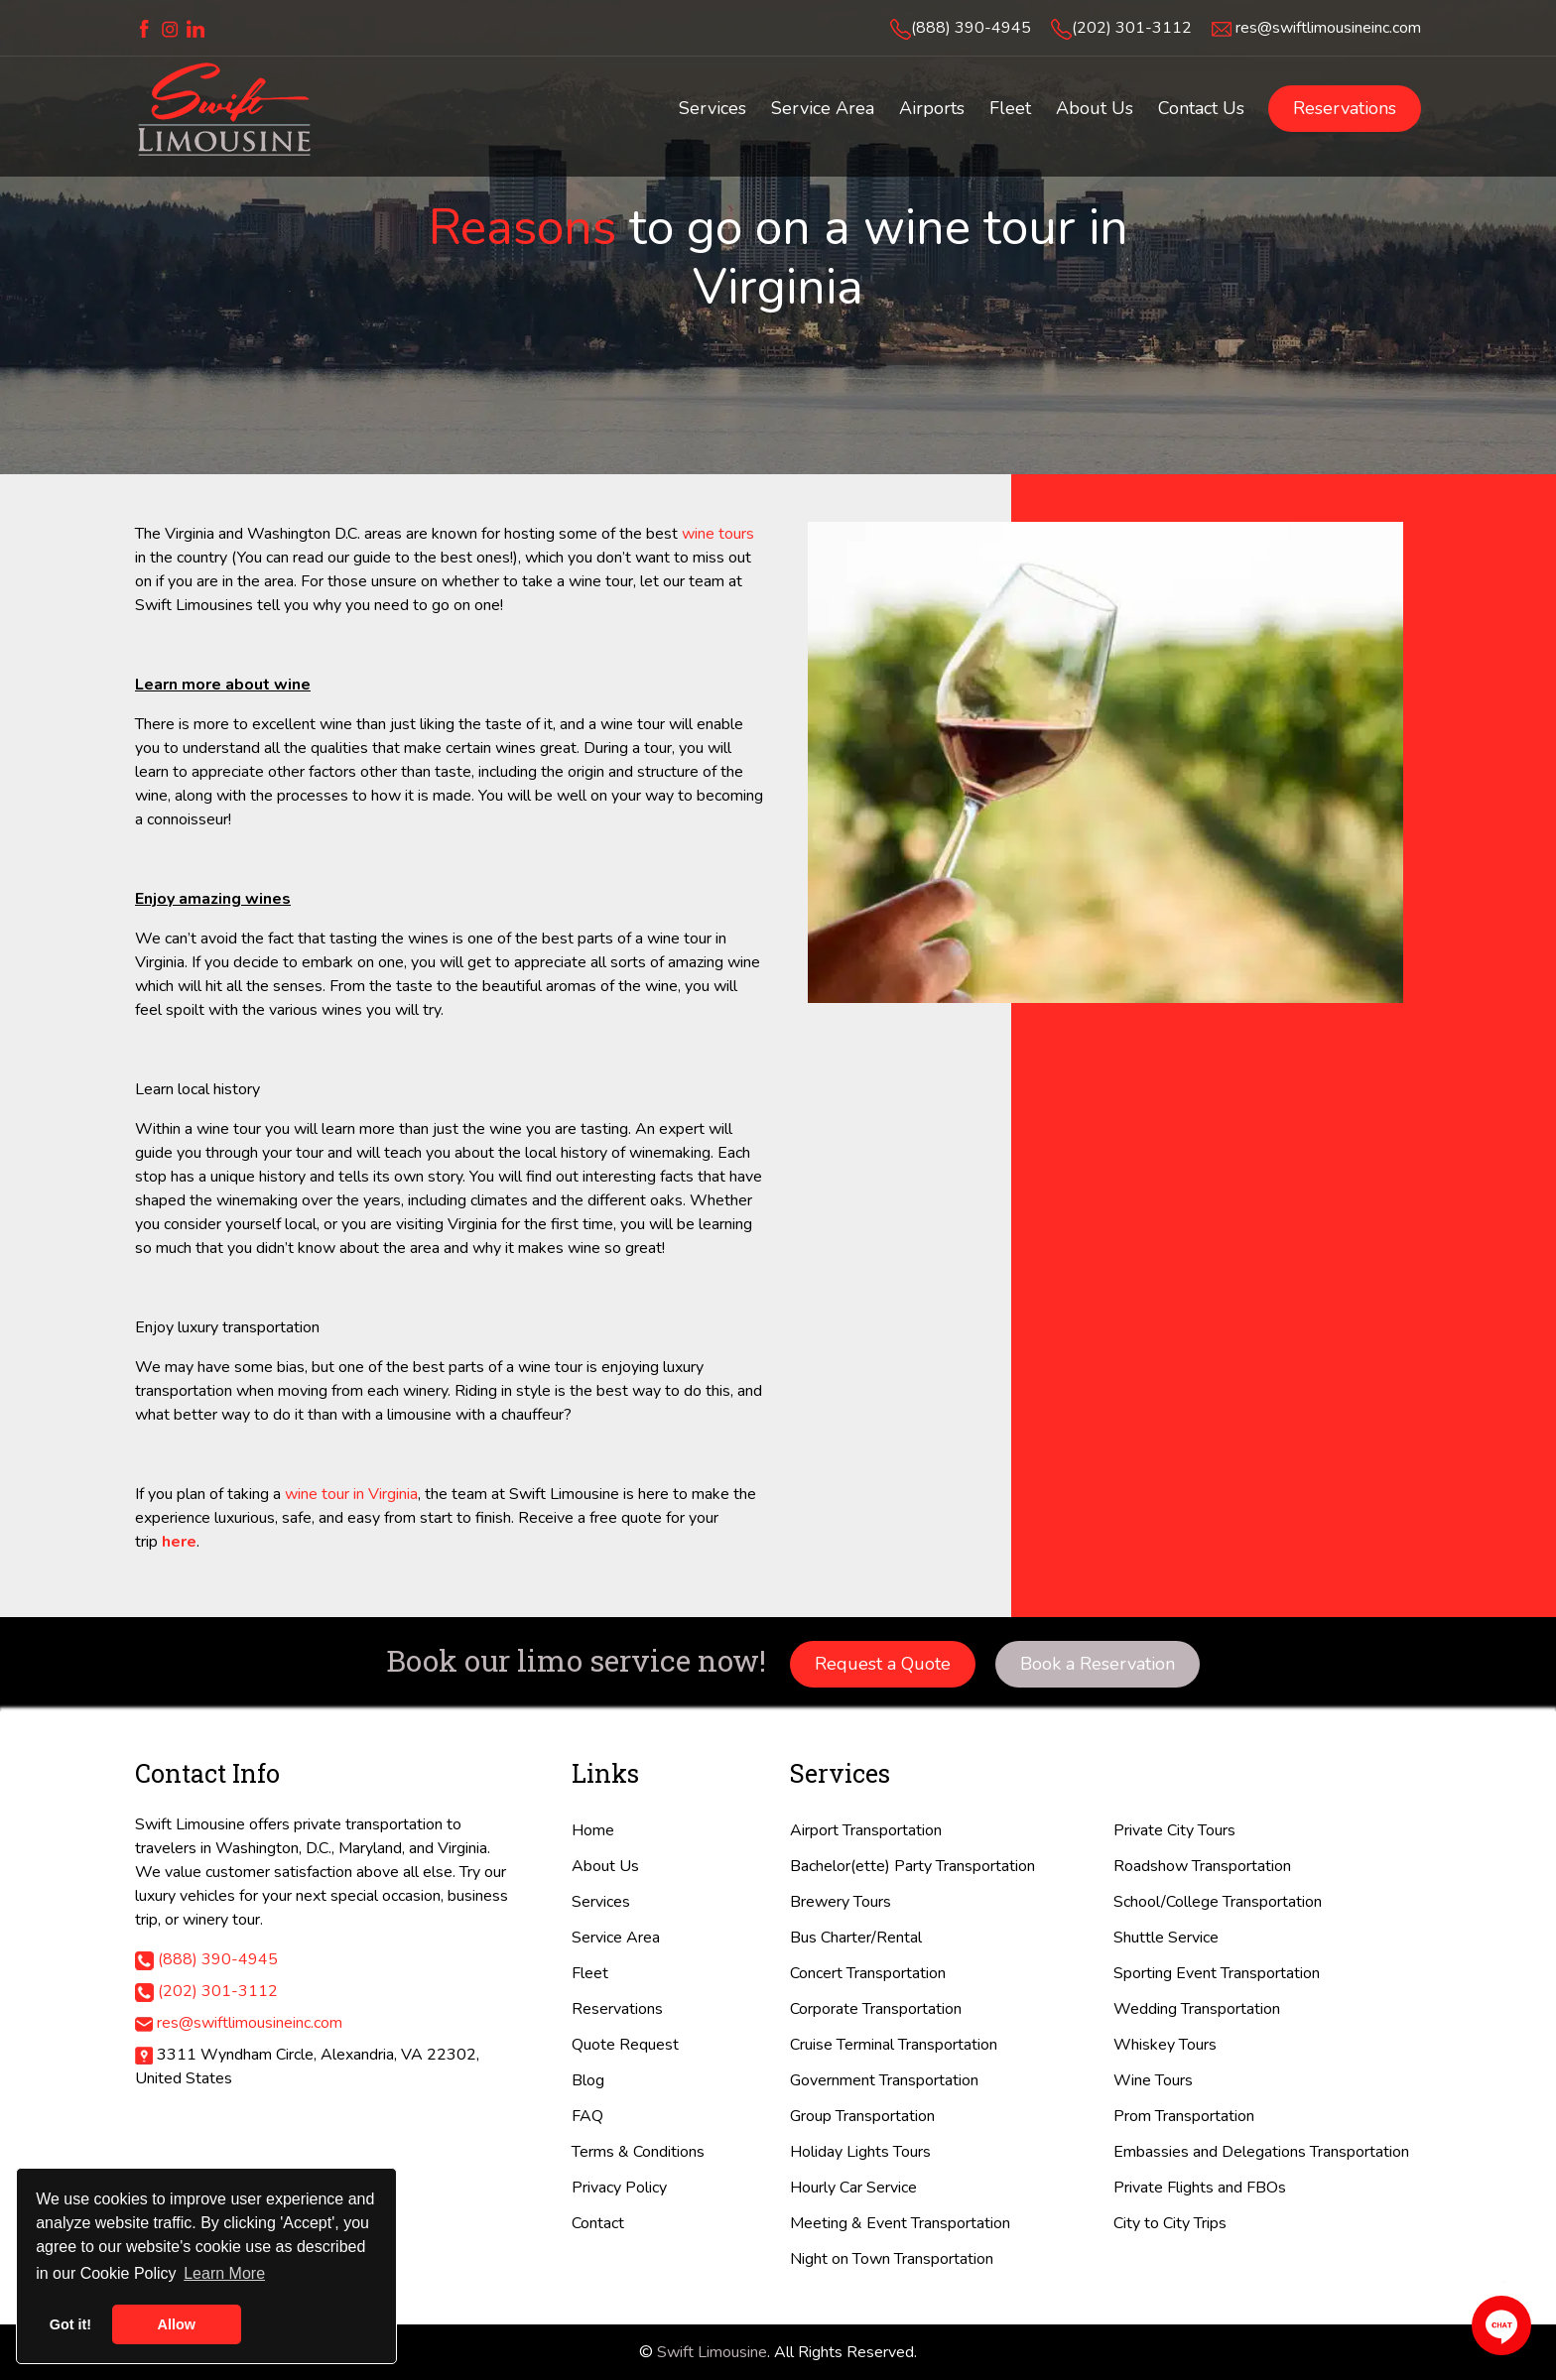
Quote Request (625, 2045)
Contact (598, 2223)
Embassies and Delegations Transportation (1261, 2152)
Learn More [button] (224, 2273)
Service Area (616, 1937)
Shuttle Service (1166, 1937)
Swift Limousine (712, 2352)
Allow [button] (176, 2324)
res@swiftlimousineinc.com (1328, 28)
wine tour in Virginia (351, 1494)
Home (593, 1830)
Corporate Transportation (876, 2009)
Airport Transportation (866, 1830)
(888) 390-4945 (971, 28)
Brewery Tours (840, 1902)
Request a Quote (883, 1664)
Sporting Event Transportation (1216, 1973)
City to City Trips (1170, 2223)
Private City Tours (1174, 1830)
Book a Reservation (1097, 1664)
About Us (605, 1866)
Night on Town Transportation (891, 2259)
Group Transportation (862, 2116)
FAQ (587, 2116)
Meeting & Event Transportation (900, 2223)
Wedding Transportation (1196, 2009)
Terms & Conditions (638, 2152)
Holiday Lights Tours (860, 2152)
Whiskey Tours (1165, 2045)
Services (601, 1902)
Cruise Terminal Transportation (893, 2045)
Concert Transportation (868, 1973)
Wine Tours (1153, 2080)
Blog (588, 2080)
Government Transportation (884, 2080)
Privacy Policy (619, 2187)
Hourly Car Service (853, 2187)
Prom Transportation (1183, 2116)
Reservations (1344, 108)
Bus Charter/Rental (856, 1937)
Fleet (590, 1973)
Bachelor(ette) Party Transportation (912, 1866)
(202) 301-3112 (1132, 28)
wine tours (718, 534)
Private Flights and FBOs (1199, 2187)
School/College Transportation (1217, 1902)
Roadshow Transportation (1202, 1866)
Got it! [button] (70, 2324)
